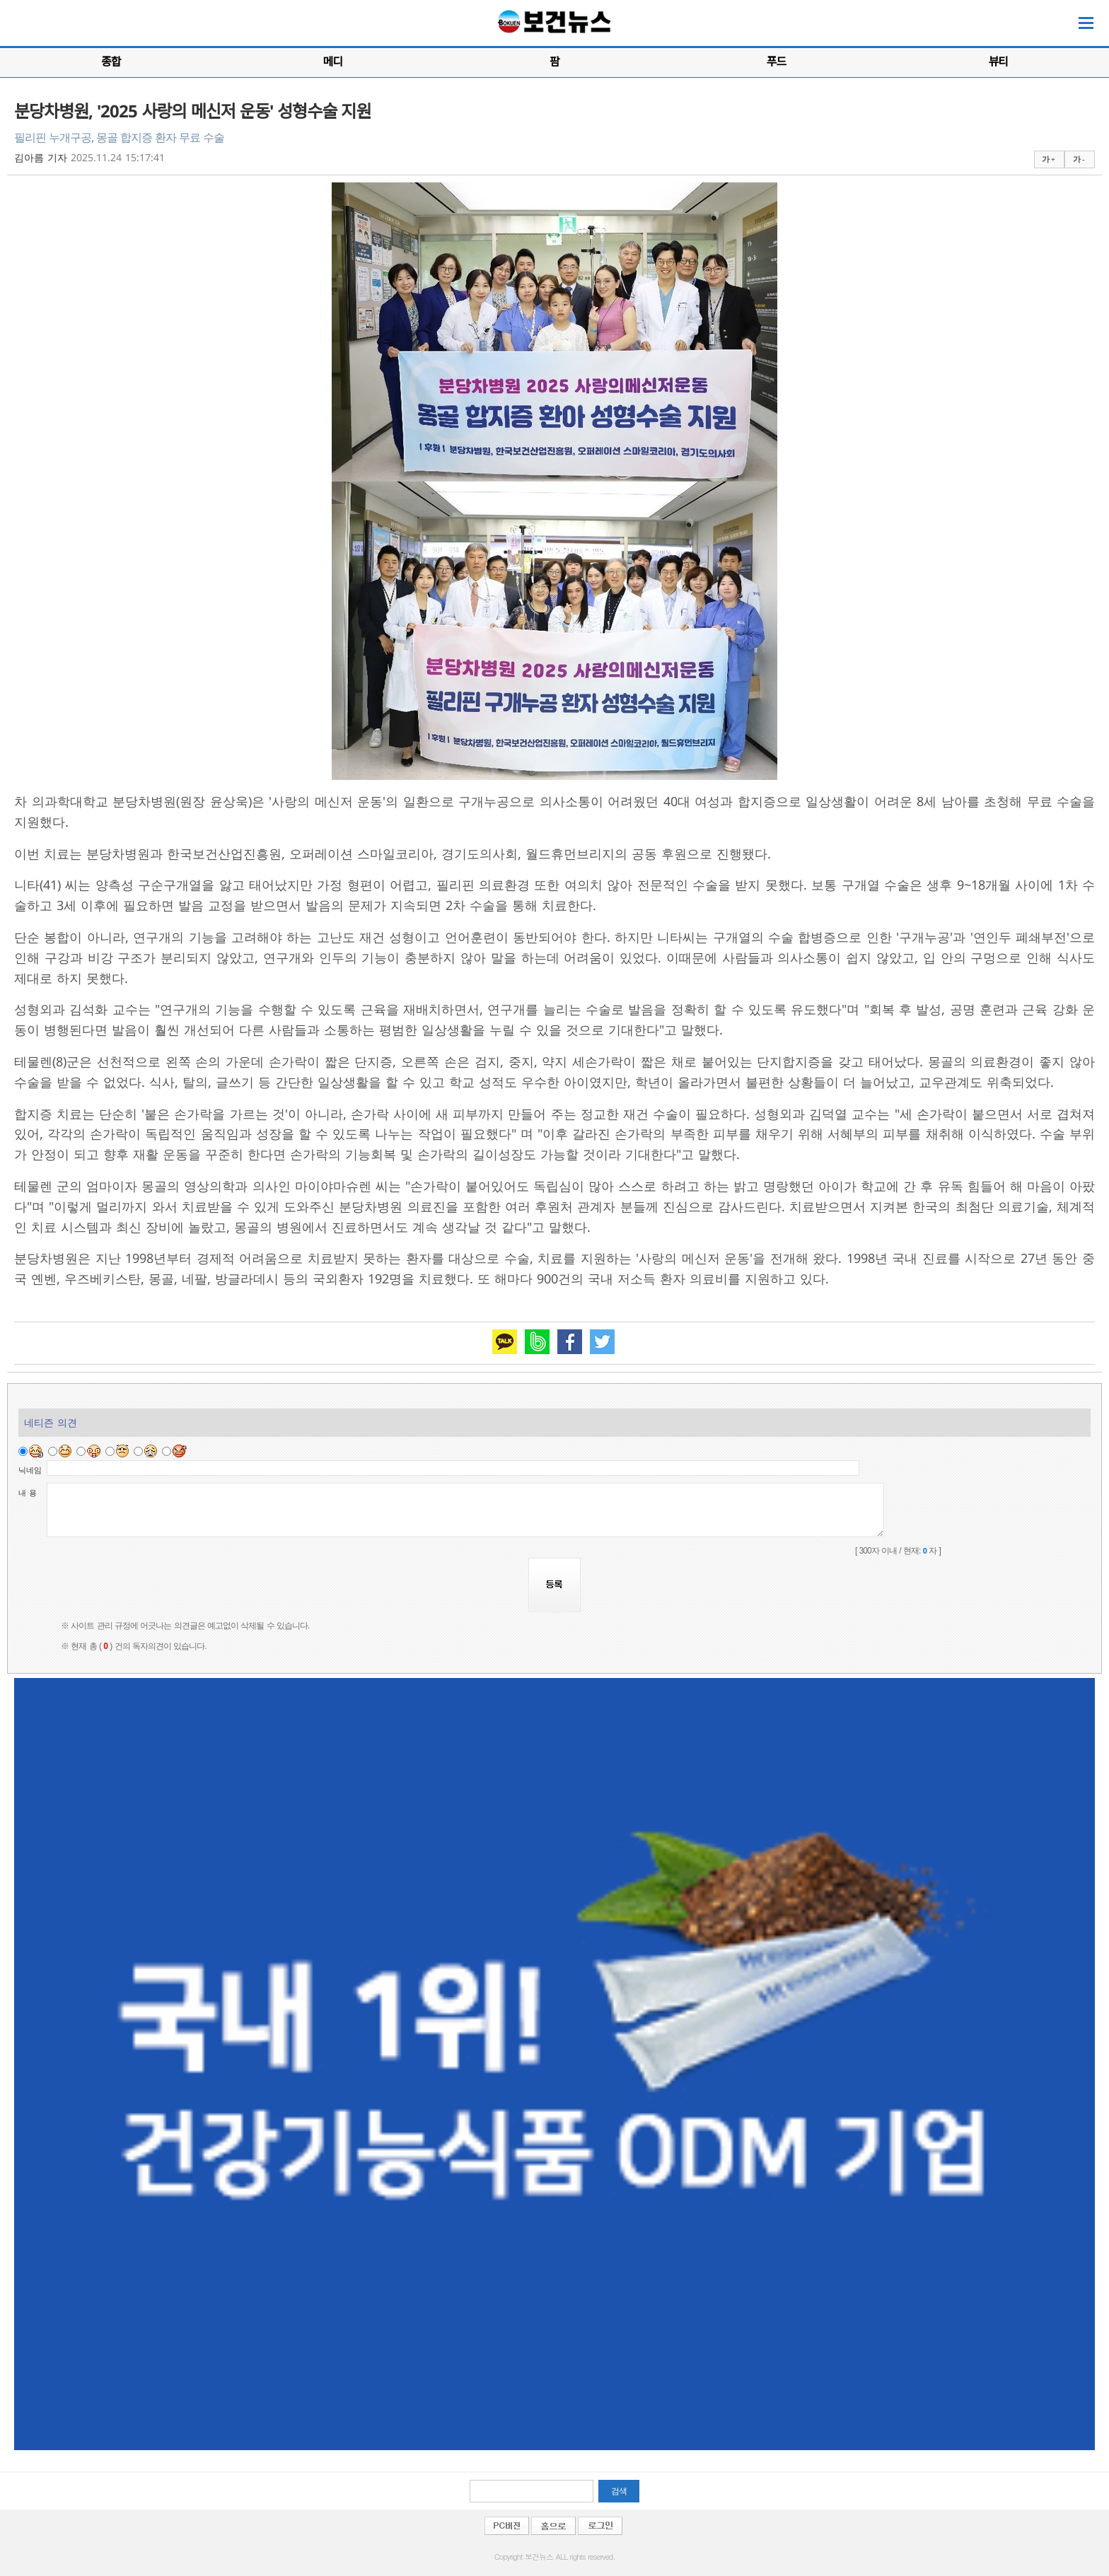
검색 (619, 2491)
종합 (110, 61)
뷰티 (997, 61)
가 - (1078, 159)
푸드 (776, 61)
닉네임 (30, 1470)
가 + (1048, 159)
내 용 (27, 1492)
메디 (332, 61)
